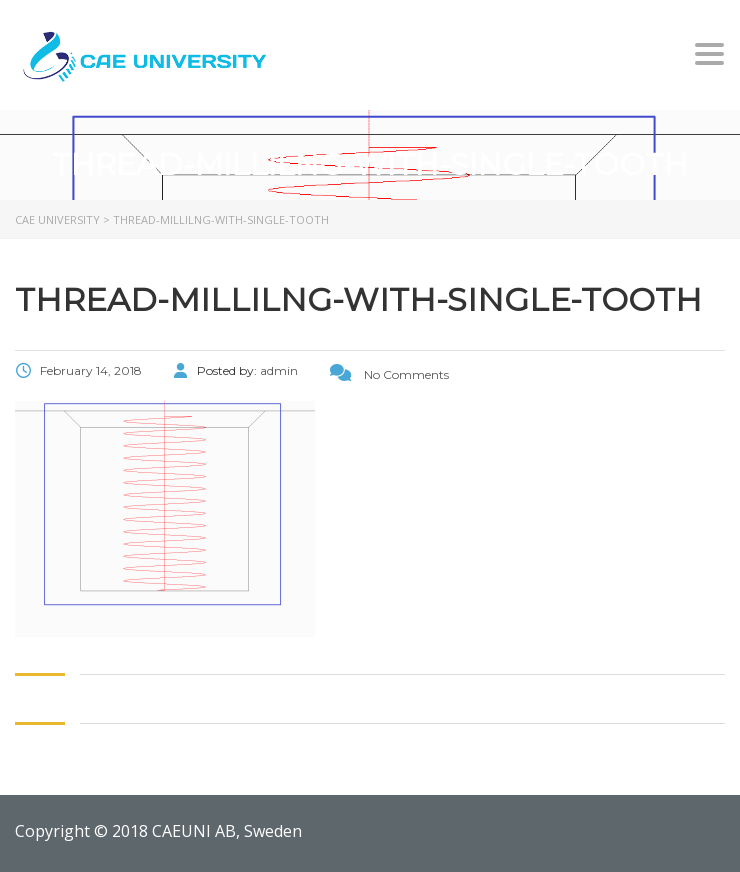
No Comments (389, 374)
